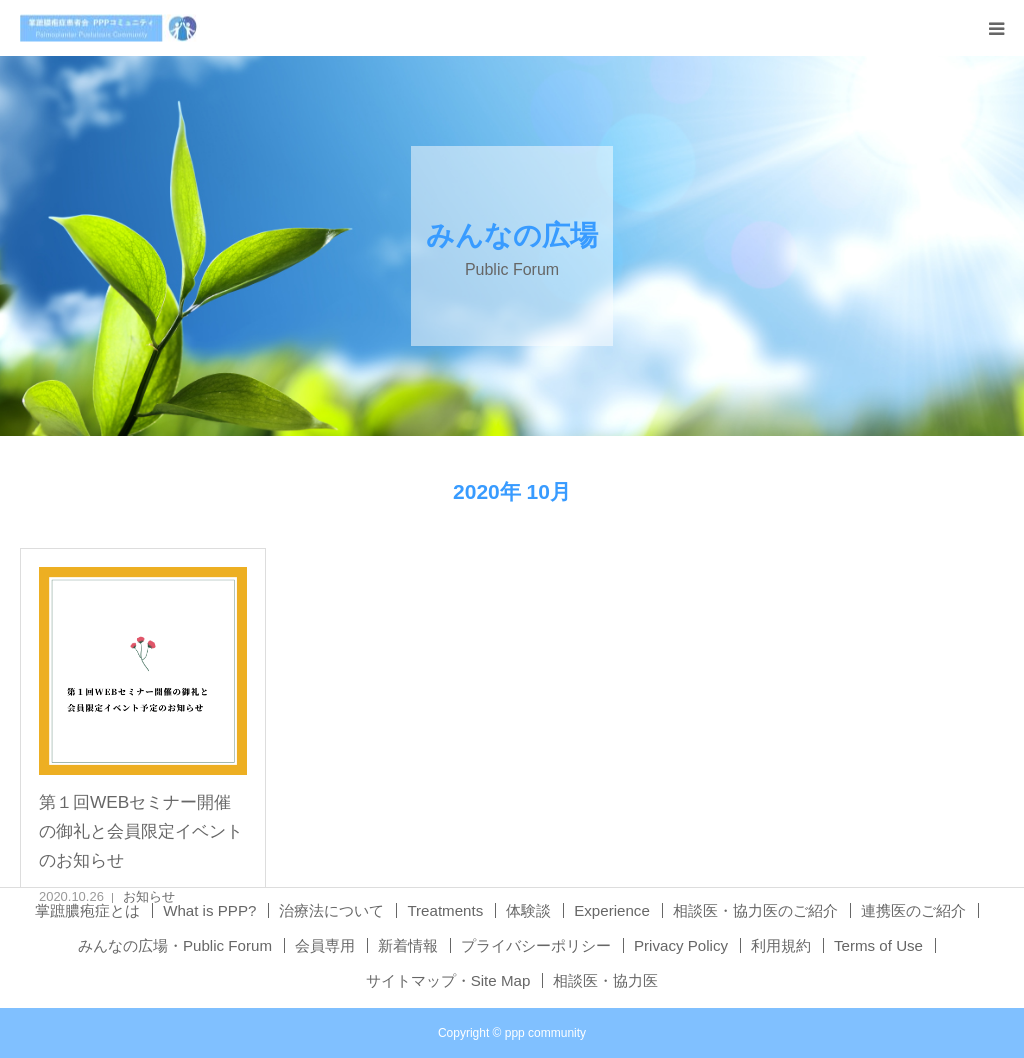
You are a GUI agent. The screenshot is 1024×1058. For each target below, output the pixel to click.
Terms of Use (878, 945)
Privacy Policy (681, 945)
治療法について (331, 910)
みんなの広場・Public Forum (175, 945)
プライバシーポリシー (536, 945)
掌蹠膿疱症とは (87, 910)
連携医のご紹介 (913, 910)
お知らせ (149, 896)
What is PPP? (209, 910)
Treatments (445, 910)
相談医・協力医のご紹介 (755, 910)
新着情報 (408, 945)
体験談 (528, 910)
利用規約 (781, 945)
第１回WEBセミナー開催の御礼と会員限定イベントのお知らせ (141, 831)
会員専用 (325, 945)
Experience (612, 910)
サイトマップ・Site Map (448, 980)
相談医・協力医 (605, 980)
